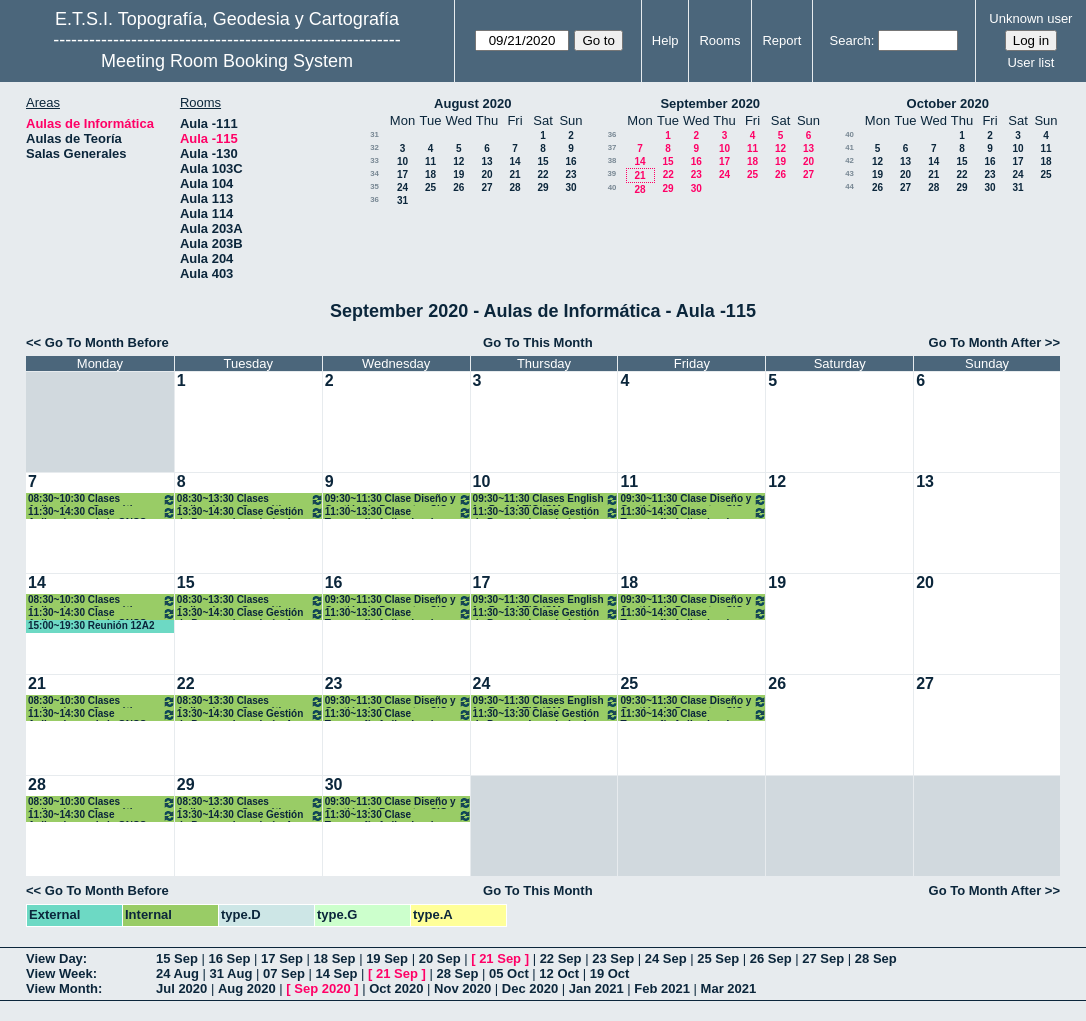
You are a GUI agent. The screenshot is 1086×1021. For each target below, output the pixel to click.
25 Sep (718, 958)
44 (849, 186)
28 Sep (876, 958)
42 (849, 160)
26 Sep (771, 958)
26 (458, 187)
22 (542, 174)
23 (570, 174)
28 (514, 187)
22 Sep (561, 958)
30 (570, 187)
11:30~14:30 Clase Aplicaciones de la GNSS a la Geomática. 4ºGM (102, 512)
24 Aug (177, 973)
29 (542, 187)
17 (402, 174)
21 (514, 174)
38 (612, 160)
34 (374, 173)
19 (458, 174)
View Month (62, 988)
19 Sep (387, 958)
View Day (54, 958)
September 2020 (710, 103)
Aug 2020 (247, 988)
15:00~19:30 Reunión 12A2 (91, 625)
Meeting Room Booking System (227, 61)
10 (402, 161)
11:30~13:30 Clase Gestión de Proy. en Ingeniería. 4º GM (546, 512)
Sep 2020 (322, 988)
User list (1030, 62)
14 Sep (336, 973)
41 (849, 147)
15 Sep (177, 958)
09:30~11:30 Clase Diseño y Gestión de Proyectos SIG (398, 499)
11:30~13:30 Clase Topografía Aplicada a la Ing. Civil (398, 512)
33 (374, 160)
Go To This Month (538, 342)
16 (570, 161)
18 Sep (335, 958)
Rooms (719, 40)
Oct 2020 (396, 988)
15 (542, 161)
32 (374, 147)
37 (612, 147)
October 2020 (948, 103)
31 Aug (230, 973)
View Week (59, 973)
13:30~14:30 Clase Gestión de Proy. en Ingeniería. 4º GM (250, 512)
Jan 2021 (596, 988)
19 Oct (610, 973)
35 (374, 186)
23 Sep (613, 958)
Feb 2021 (662, 988)
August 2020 (472, 103)
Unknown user (1030, 18)
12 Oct (559, 973)
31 (374, 134)
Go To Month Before (107, 342)
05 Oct (509, 973)
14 (514, 161)
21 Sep (500, 958)
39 (611, 173)
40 (612, 187)
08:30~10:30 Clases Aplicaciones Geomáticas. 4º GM (102, 499)
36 (374, 199)
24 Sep (666, 958)
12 (458, 161)
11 (430, 161)
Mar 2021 (729, 988)
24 (402, 187)
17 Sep (282, 958)
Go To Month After (985, 342)
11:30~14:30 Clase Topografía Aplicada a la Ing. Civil (693, 512)
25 (430, 187)
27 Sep (823, 958)
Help (665, 40)
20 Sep (440, 958)
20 (486, 174)
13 (486, 161)
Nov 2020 (462, 988)
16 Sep (230, 958)
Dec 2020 (530, 988)
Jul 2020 (181, 988)
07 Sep (284, 973)
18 (430, 174)
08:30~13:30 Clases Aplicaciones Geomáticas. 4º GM (250, 499)
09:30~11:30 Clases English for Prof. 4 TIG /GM (546, 499)
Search (850, 40)
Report (781, 40)
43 (849, 173)
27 (486, 187)
